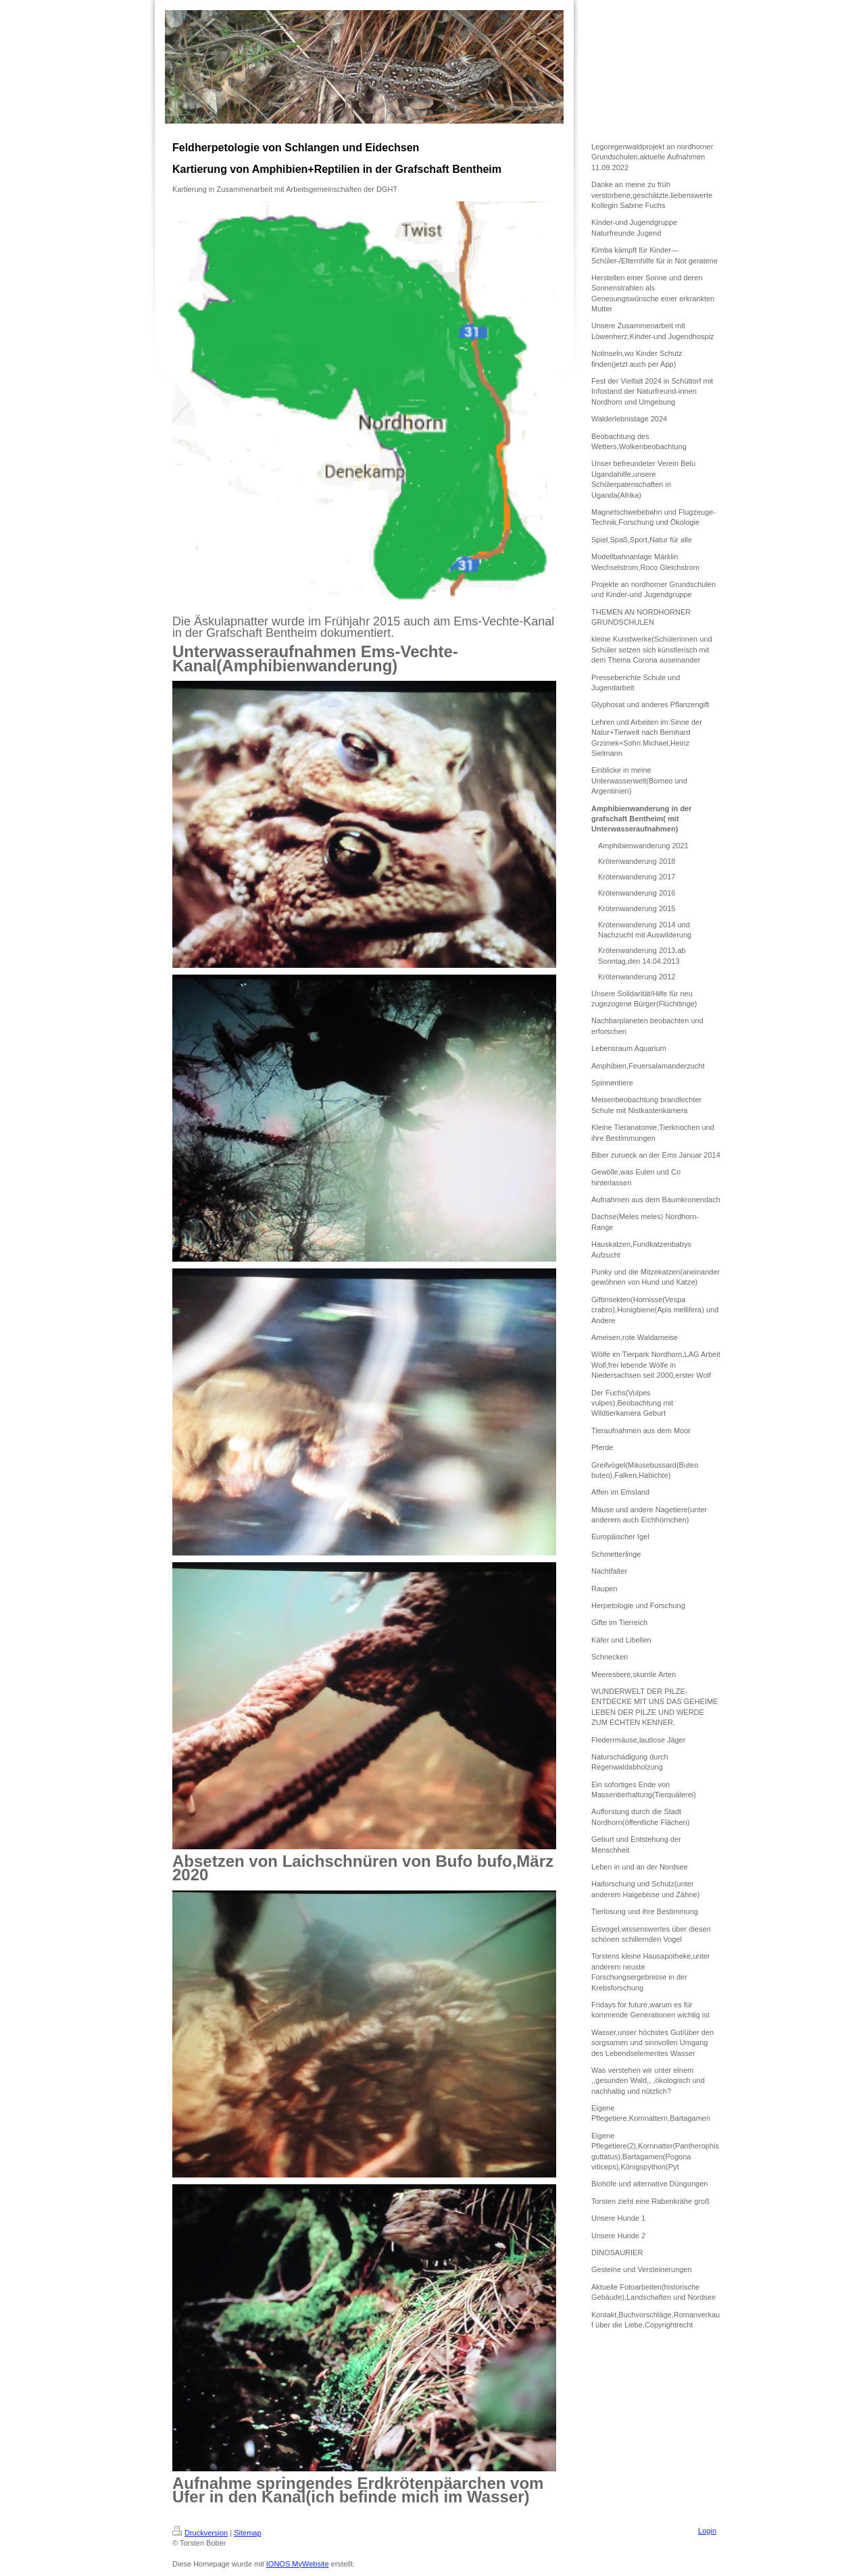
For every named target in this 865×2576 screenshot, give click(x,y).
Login (707, 2531)
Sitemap (247, 2533)
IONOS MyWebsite (297, 2564)
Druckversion (200, 2533)
